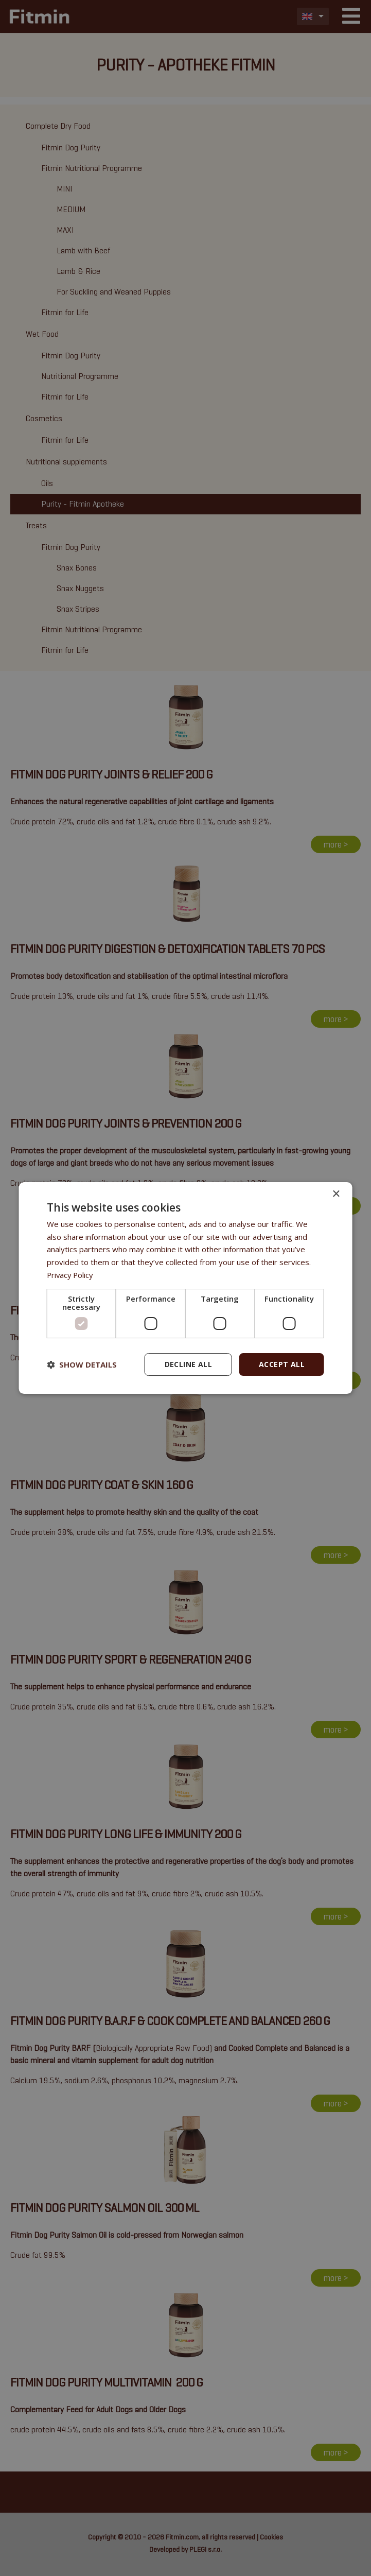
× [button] (336, 1194)
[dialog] (185, 1288)
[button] (82, 1364)
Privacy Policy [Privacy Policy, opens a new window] (71, 1275)
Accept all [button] (282, 1364)
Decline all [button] (188, 1364)
